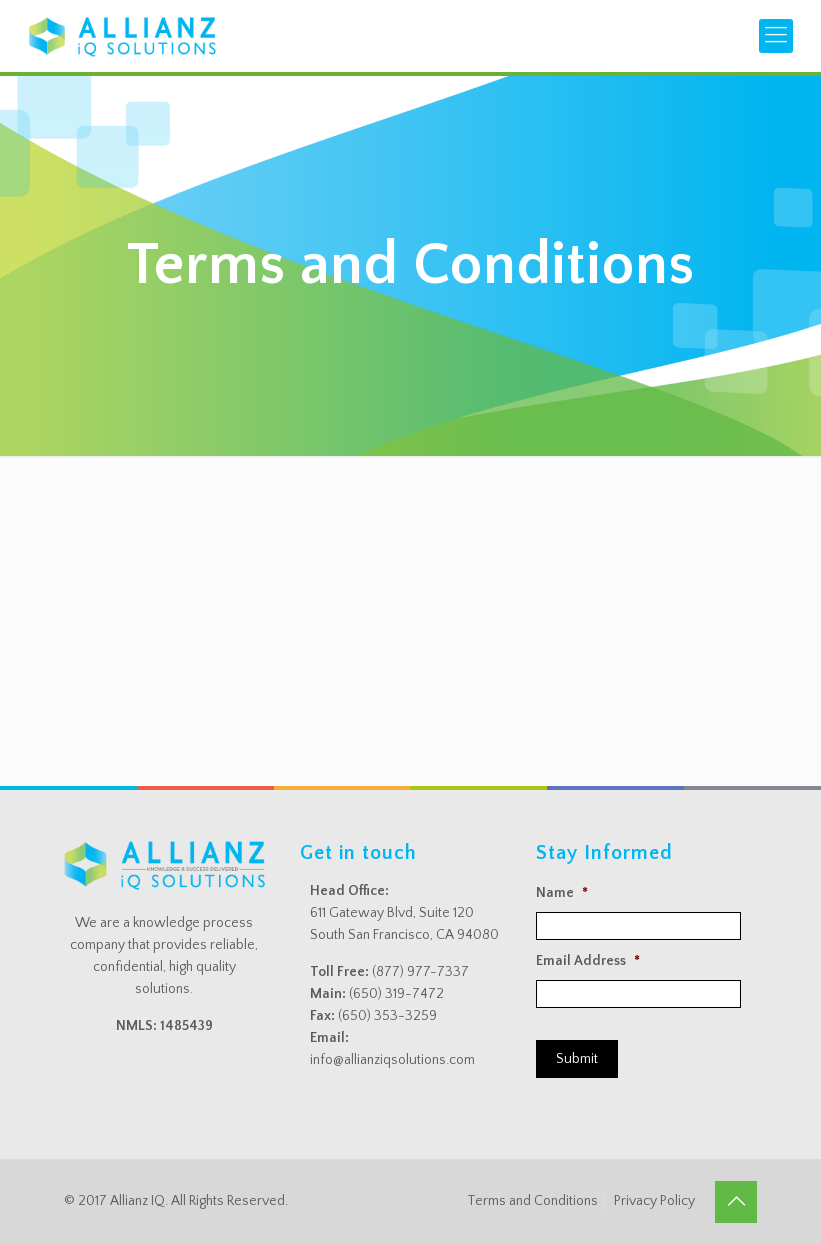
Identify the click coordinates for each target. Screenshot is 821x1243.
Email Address (588, 961)
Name (562, 893)
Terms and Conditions (532, 1201)
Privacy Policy (654, 1201)
